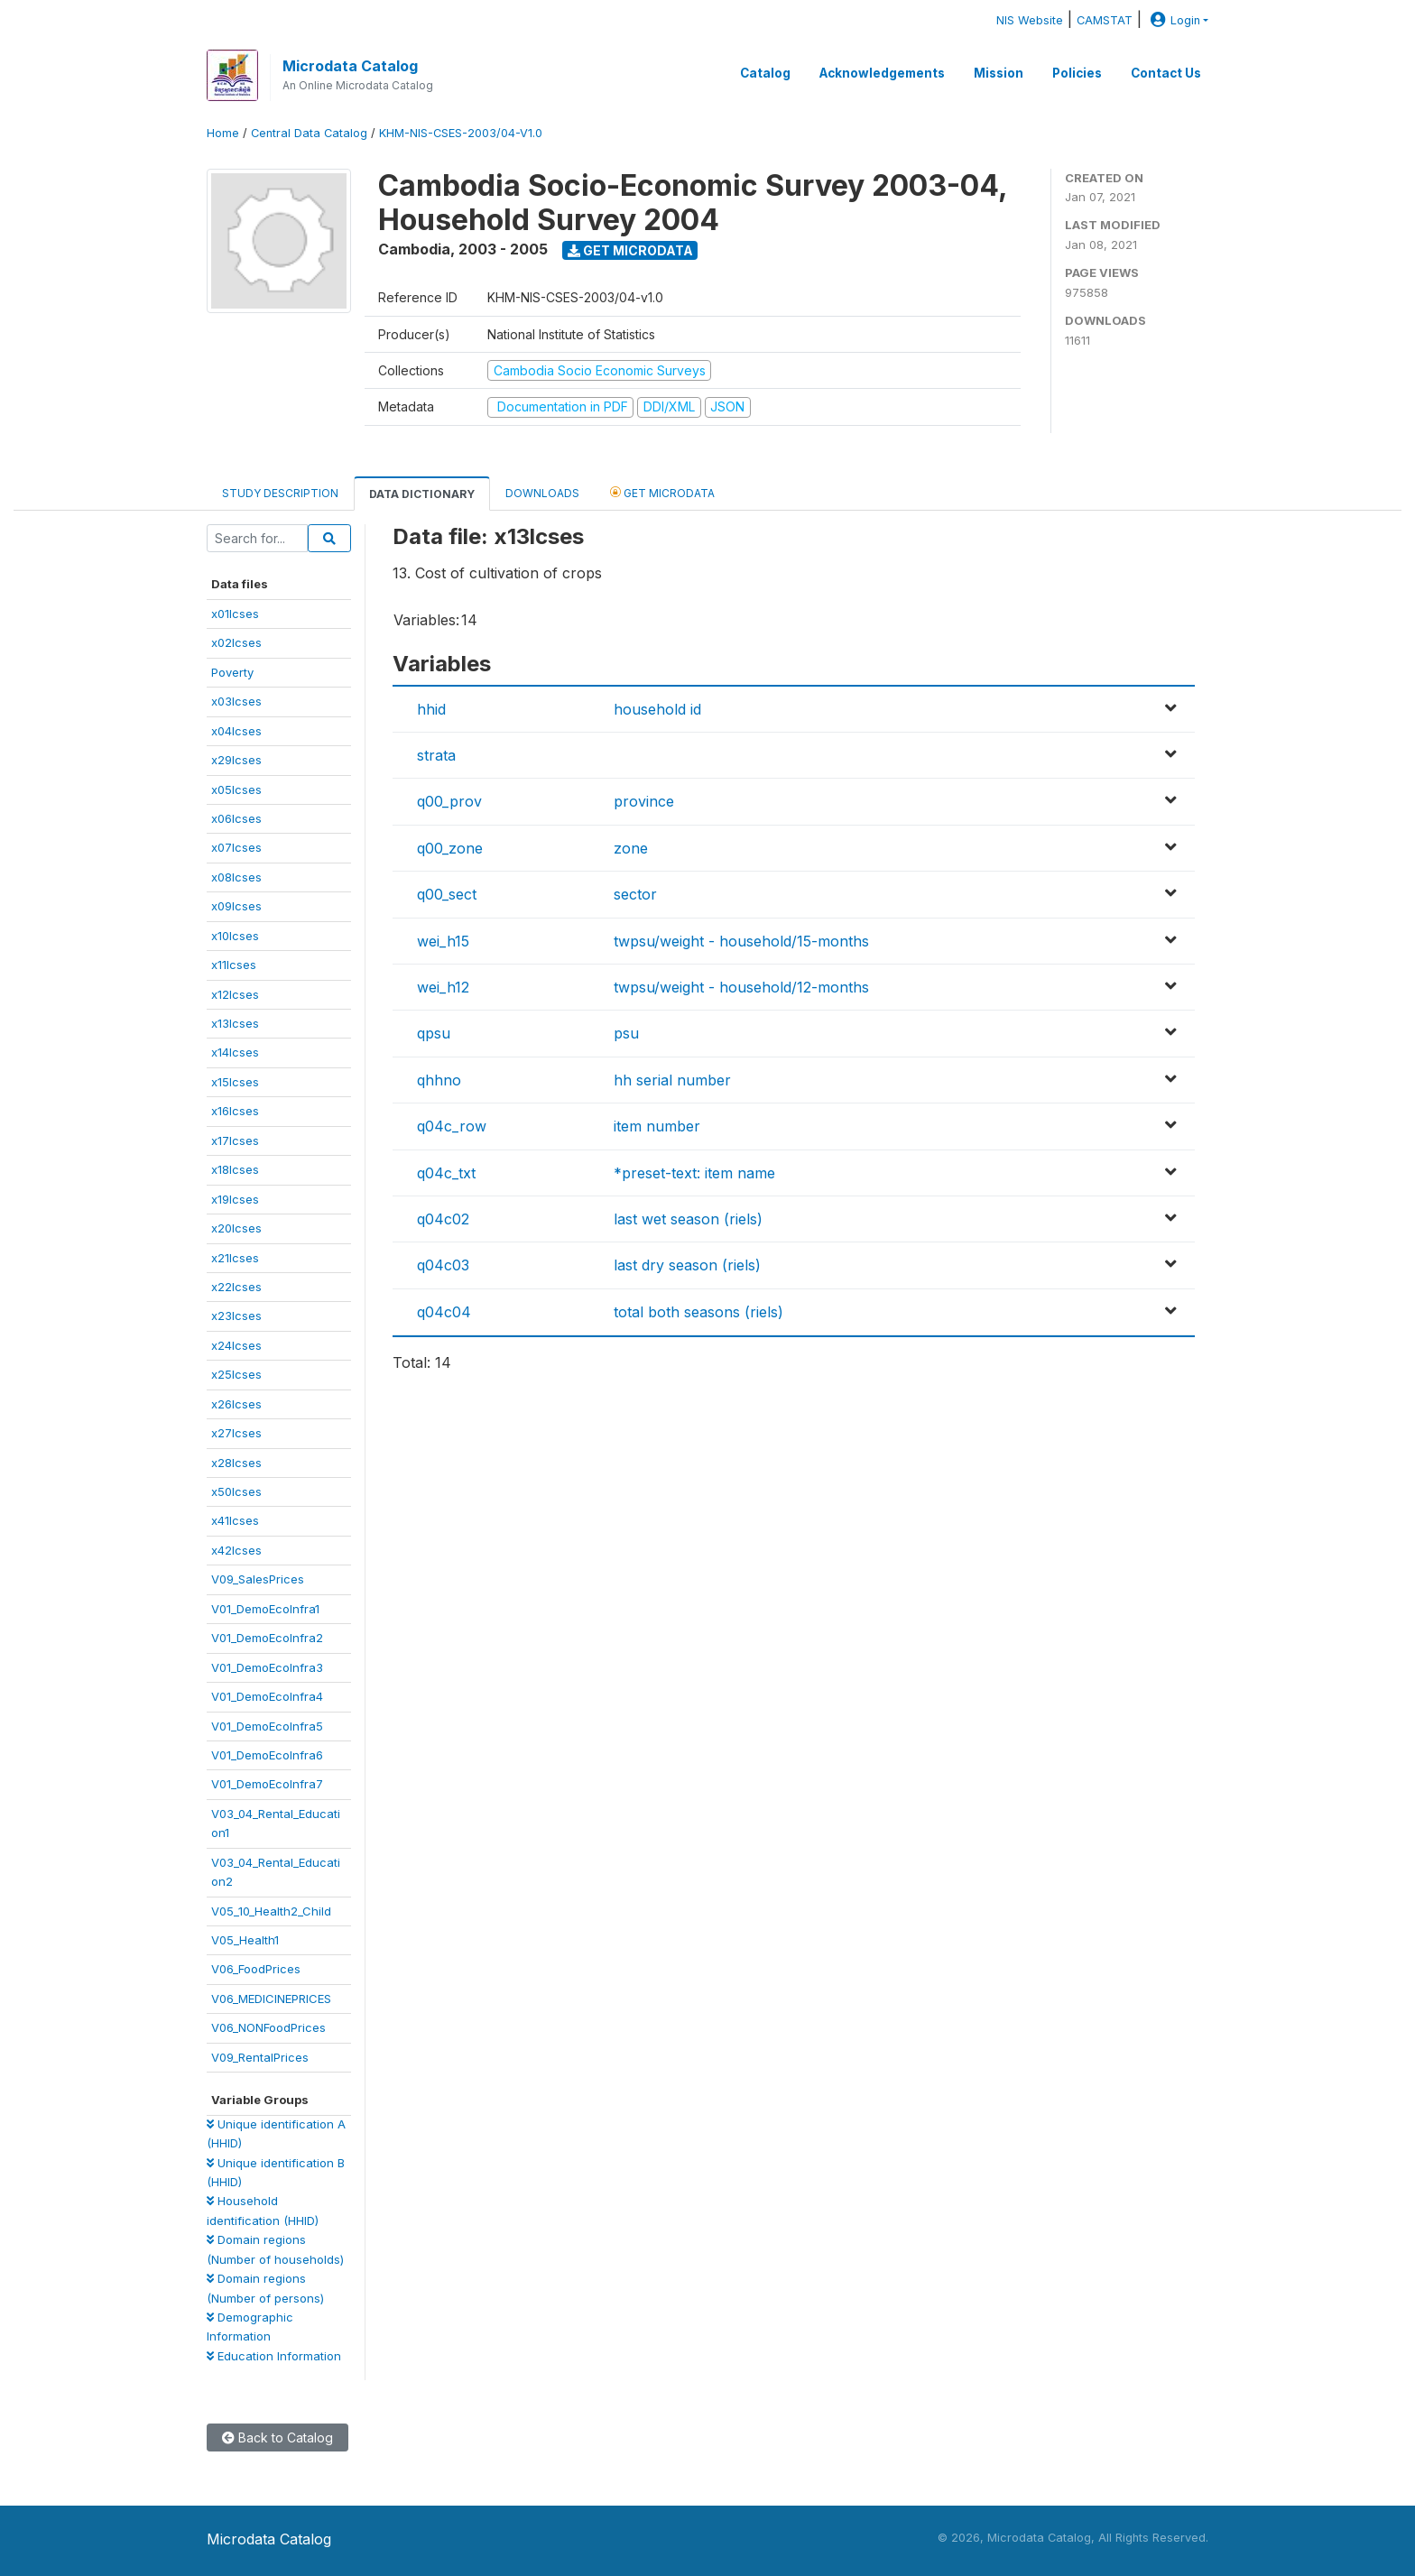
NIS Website (1029, 20)
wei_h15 (443, 941)
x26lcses (236, 1404)
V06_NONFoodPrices (268, 2027)
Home (223, 133)
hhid (431, 709)
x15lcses (235, 1082)
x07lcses (236, 847)
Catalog (765, 73)
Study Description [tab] (280, 493)
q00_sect (446, 894)
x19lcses (235, 1199)
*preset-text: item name (694, 1173)
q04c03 (443, 1265)
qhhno (439, 1080)
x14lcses (235, 1052)
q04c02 (443, 1219)
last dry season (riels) (687, 1265)
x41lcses (235, 1520)
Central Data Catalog (309, 133)
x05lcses (236, 789)
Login (1173, 20)
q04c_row (451, 1126)
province (644, 801)
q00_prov (449, 801)
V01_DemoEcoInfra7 (267, 1784)
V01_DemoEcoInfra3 (267, 1667)
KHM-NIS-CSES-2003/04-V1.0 (460, 133)
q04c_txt (446, 1173)
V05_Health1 (245, 1940)
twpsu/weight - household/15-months (741, 941)
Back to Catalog (277, 2437)
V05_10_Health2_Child (271, 1911)
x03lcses (236, 701)
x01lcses (235, 613)
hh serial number (672, 1080)
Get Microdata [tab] (662, 492)
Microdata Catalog (350, 66)
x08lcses (236, 877)
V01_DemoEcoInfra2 (267, 1637)
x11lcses (233, 964)
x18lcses (235, 1169)
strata (436, 755)
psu (626, 1033)
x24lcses (236, 1345)
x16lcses (235, 1110)
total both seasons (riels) (698, 1312)
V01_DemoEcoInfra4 (267, 1696)
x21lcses (235, 1258)
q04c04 (444, 1312)
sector (635, 894)
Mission (998, 73)
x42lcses (236, 1550)
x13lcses (235, 1023)
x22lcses (236, 1286)
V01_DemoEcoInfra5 (267, 1726)
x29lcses (236, 759)
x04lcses (236, 731)
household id (657, 709)
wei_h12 (443, 987)
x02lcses (236, 642)
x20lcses (236, 1228)
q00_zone (450, 848)
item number (657, 1126)
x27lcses (236, 1433)
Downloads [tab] (542, 493)
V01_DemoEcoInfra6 (267, 1755)
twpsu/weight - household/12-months (741, 987)
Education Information (274, 2356)
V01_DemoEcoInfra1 (265, 1609)
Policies (1077, 73)
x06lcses (236, 818)
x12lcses (235, 994)
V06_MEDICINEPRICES (271, 1998)
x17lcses (235, 1140)
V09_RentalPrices (260, 2057)
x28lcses (236, 1462)
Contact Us (1166, 73)
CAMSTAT (1105, 20)
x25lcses (236, 1374)
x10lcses (235, 935)
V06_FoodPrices (256, 1969)
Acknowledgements (882, 73)
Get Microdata (630, 250)
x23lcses (236, 1315)
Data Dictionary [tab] (422, 494)
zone (631, 848)
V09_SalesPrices (257, 1579)
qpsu (433, 1033)
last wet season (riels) (688, 1219)
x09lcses (236, 906)
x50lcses (236, 1491)
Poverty (232, 672)
